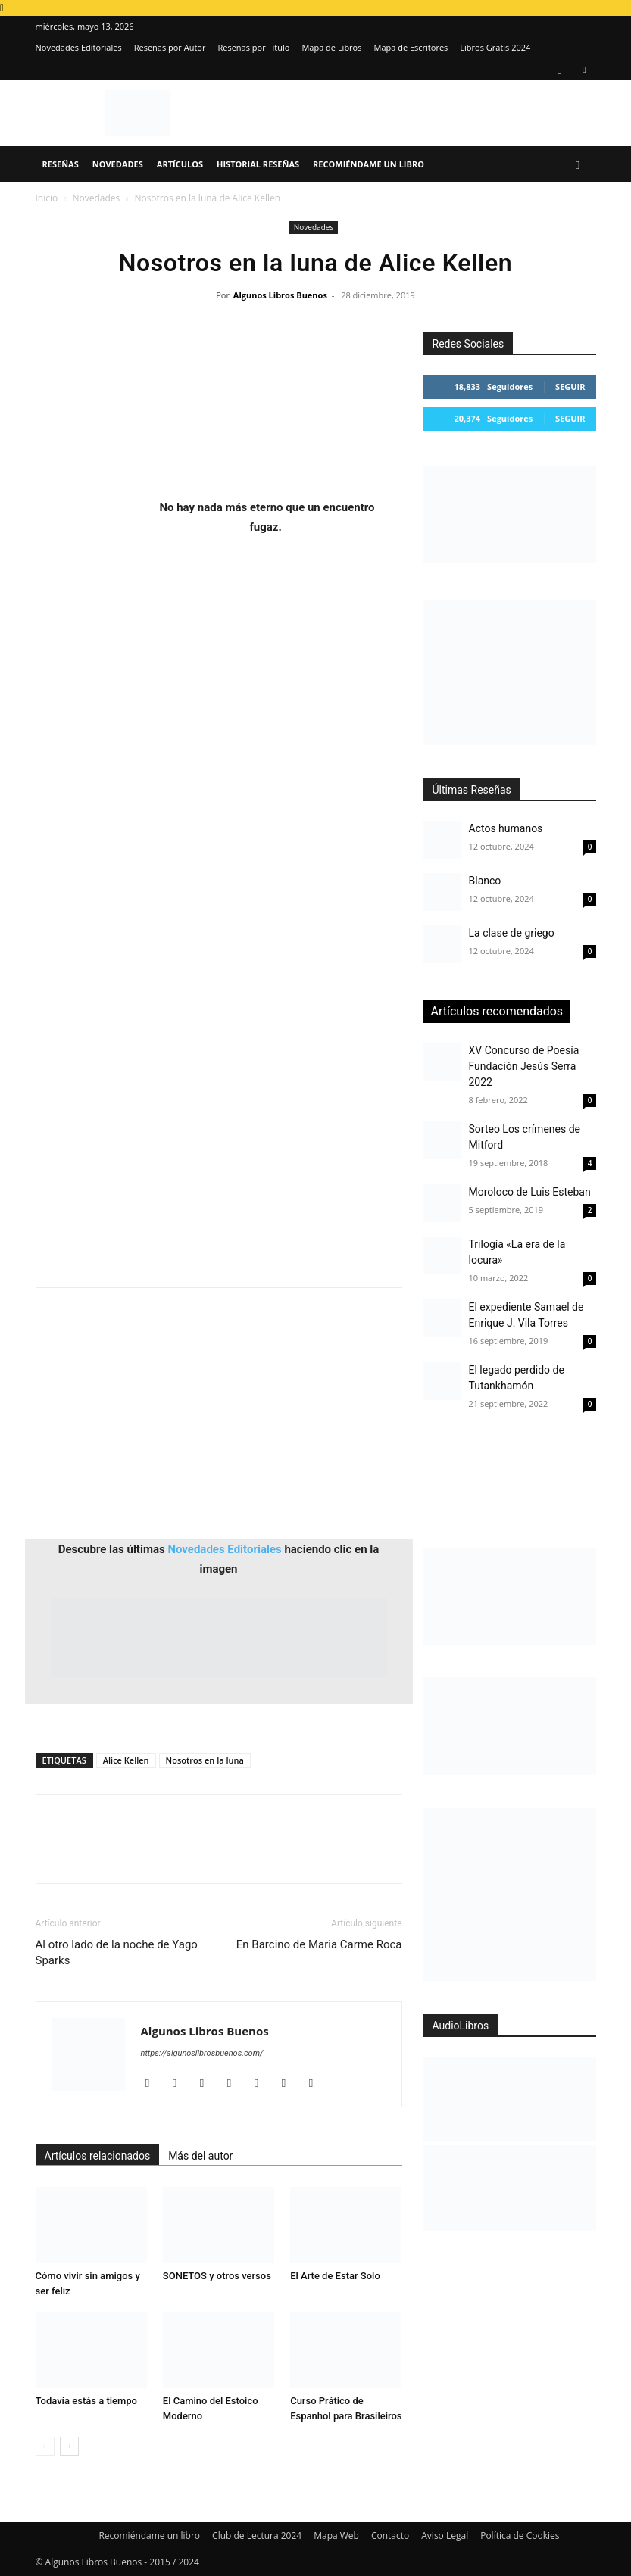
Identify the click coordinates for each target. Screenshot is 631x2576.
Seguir (570, 386)
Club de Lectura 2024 (256, 2535)
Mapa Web (336, 2535)
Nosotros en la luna (205, 1760)
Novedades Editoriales (79, 47)
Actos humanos (506, 828)
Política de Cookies (519, 2535)
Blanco (485, 881)
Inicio (47, 198)
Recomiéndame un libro (368, 164)
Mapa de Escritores (410, 47)
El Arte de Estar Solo (335, 2275)
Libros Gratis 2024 (495, 47)
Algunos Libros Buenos (280, 295)
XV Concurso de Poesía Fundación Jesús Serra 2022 (524, 1066)
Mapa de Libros (331, 47)
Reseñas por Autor (170, 47)
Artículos (180, 164)
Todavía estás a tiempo (87, 2400)
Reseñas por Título (253, 47)
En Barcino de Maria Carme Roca (319, 1944)
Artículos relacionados (98, 2156)
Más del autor (200, 2156)
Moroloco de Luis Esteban (530, 1192)
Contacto (390, 2535)
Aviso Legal (444, 2535)
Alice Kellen (126, 1760)
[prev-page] (45, 2446)
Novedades (117, 164)
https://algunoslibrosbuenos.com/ (202, 2053)
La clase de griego (511, 933)
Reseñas (60, 164)
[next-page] (69, 2446)
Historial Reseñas (258, 164)
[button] (578, 164)
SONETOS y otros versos (217, 2275)
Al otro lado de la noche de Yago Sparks (117, 1952)
